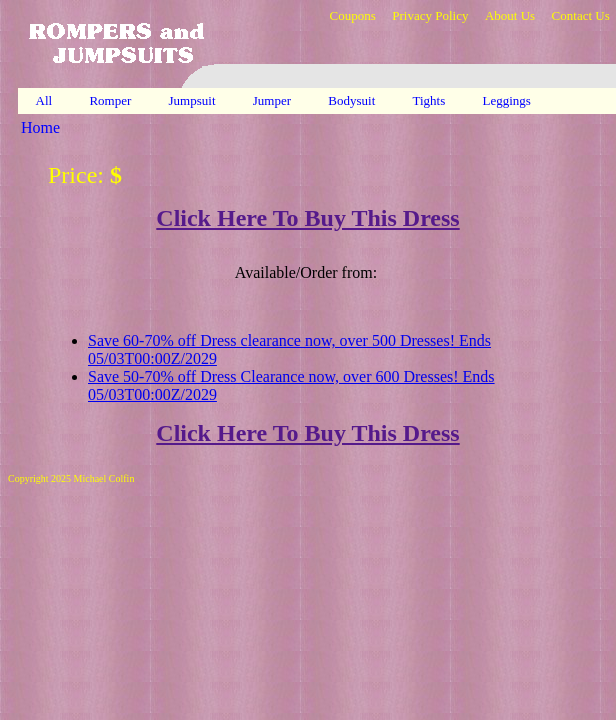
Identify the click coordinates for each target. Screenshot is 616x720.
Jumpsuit (194, 100)
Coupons (352, 15)
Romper (111, 100)
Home (40, 127)
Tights (431, 100)
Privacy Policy (430, 15)
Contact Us (581, 15)
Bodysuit (353, 100)
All (44, 100)
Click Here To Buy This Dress (307, 218)
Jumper (274, 100)
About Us (510, 15)
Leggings (509, 100)
